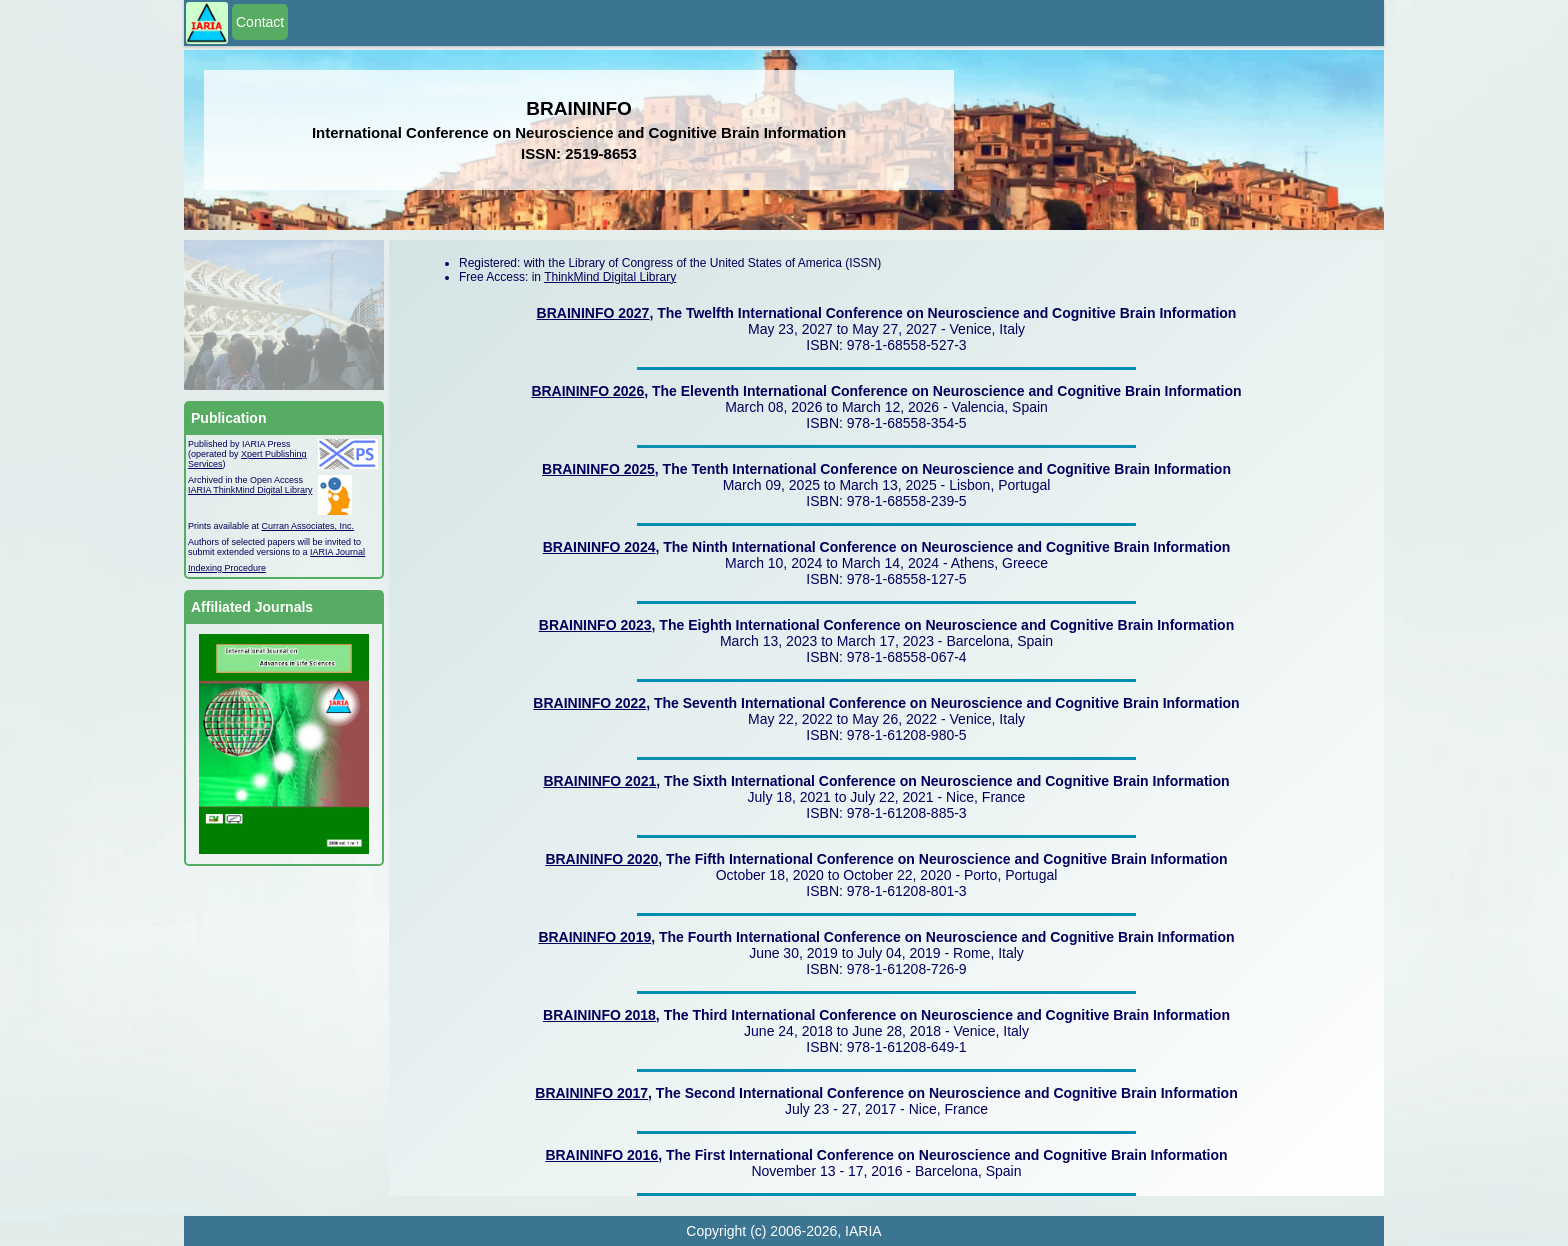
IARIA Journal (337, 552)
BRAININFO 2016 (601, 1155)
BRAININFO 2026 (587, 391)
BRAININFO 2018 (599, 1015)
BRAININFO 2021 (599, 781)
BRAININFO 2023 (595, 625)
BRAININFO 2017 (591, 1093)
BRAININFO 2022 (589, 703)
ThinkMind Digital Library (610, 277)
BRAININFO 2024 (599, 547)
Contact (260, 22)
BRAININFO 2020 (601, 859)
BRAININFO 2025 (598, 469)
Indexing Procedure (227, 568)
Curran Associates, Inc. (308, 526)
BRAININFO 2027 (593, 313)
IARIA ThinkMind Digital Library (250, 490)
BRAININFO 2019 (594, 937)
